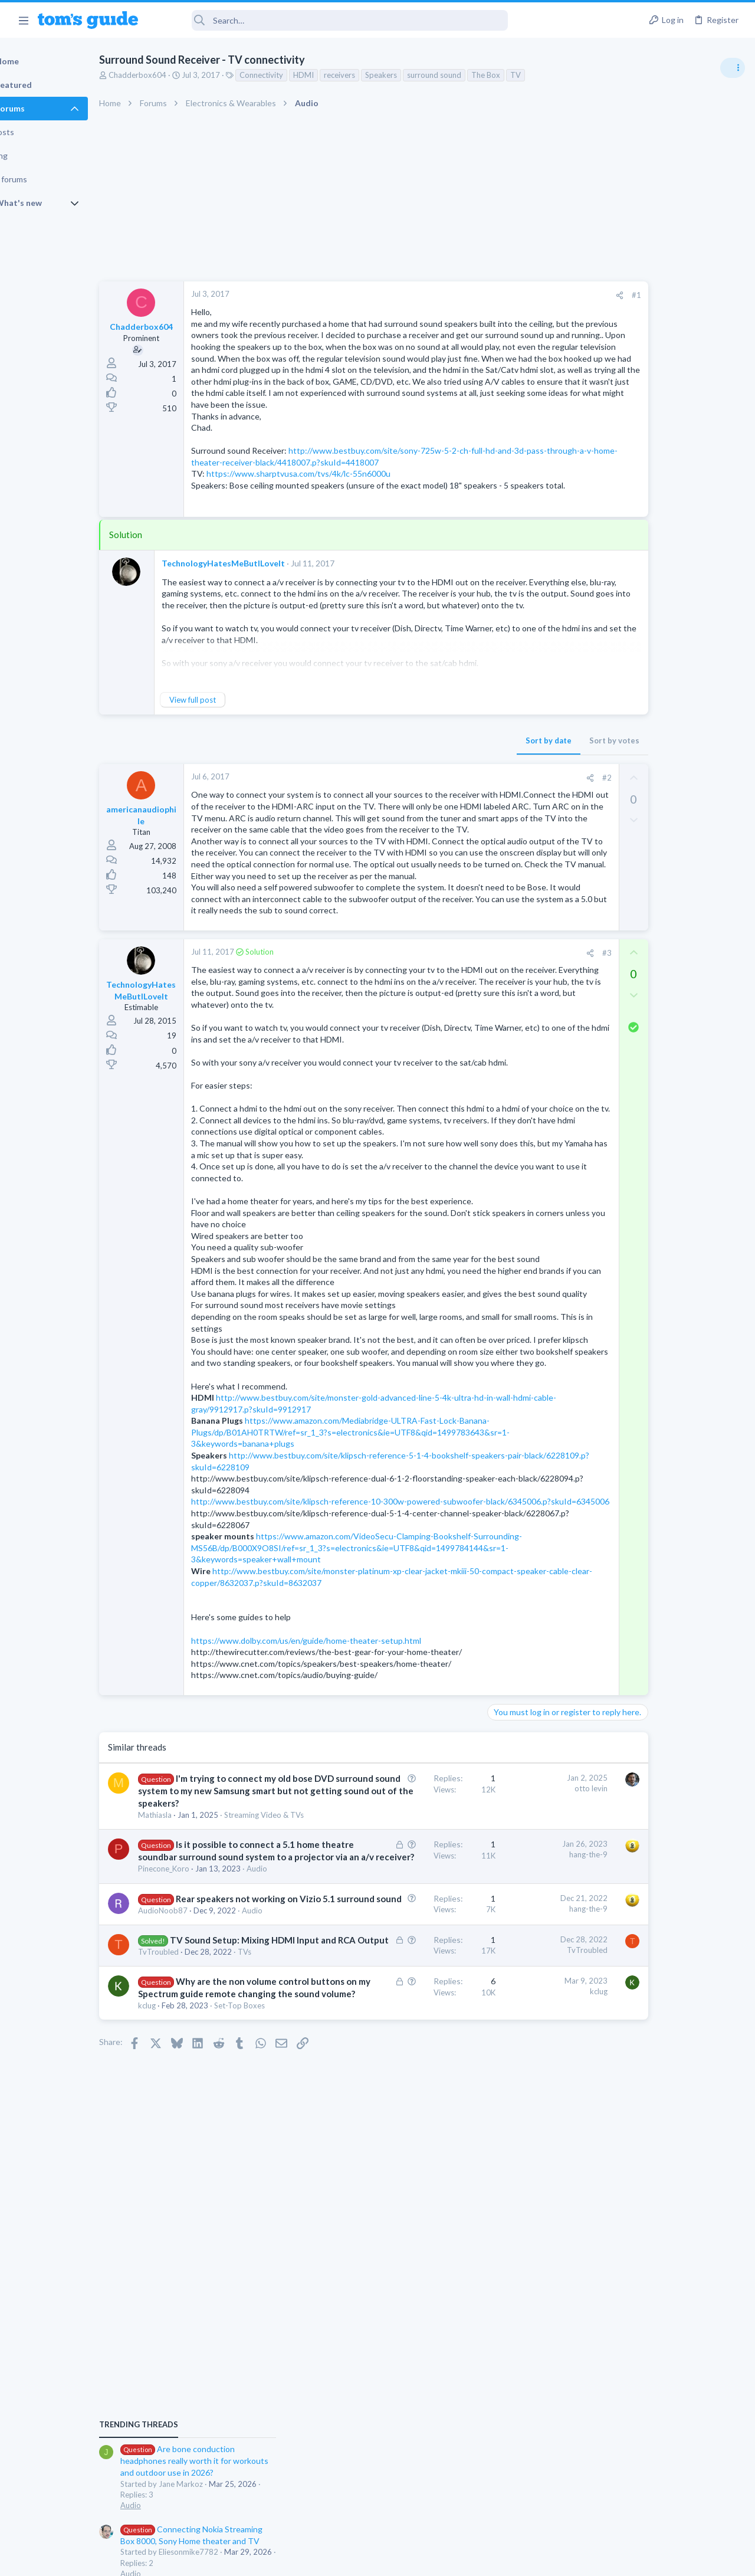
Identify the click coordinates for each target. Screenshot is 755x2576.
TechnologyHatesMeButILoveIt (259, 610)
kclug (183, 2347)
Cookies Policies (333, 2559)
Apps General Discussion (630, 1041)
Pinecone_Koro (200, 2149)
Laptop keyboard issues (649, 814)
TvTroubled (195, 2268)
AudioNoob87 (199, 2215)
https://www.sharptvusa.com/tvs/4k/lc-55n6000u (335, 508)
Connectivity (298, 75)
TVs (281, 2268)
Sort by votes (520, 786)
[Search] (331, 20)
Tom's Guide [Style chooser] (659, 2510)
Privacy (408, 2559)
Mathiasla (191, 2059)
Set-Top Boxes (276, 2347)
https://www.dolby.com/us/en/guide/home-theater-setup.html (343, 1860)
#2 (512, 823)
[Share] (526, 295)
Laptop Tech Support (624, 847)
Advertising (250, 2559)
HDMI (340, 75)
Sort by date (455, 786)
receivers (376, 75)
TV (552, 75)
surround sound (471, 75)
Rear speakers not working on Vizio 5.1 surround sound (236, 2190)
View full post (229, 745)
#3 (512, 1056)
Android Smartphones (625, 915)
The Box (522, 75)
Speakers (418, 75)
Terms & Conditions (489, 2559)
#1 (542, 295)
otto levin (497, 2008)
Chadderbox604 (174, 75)
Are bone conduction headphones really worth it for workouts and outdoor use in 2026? (661, 678)
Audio (293, 2149)
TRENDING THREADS (605, 641)
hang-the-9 (494, 2110)
